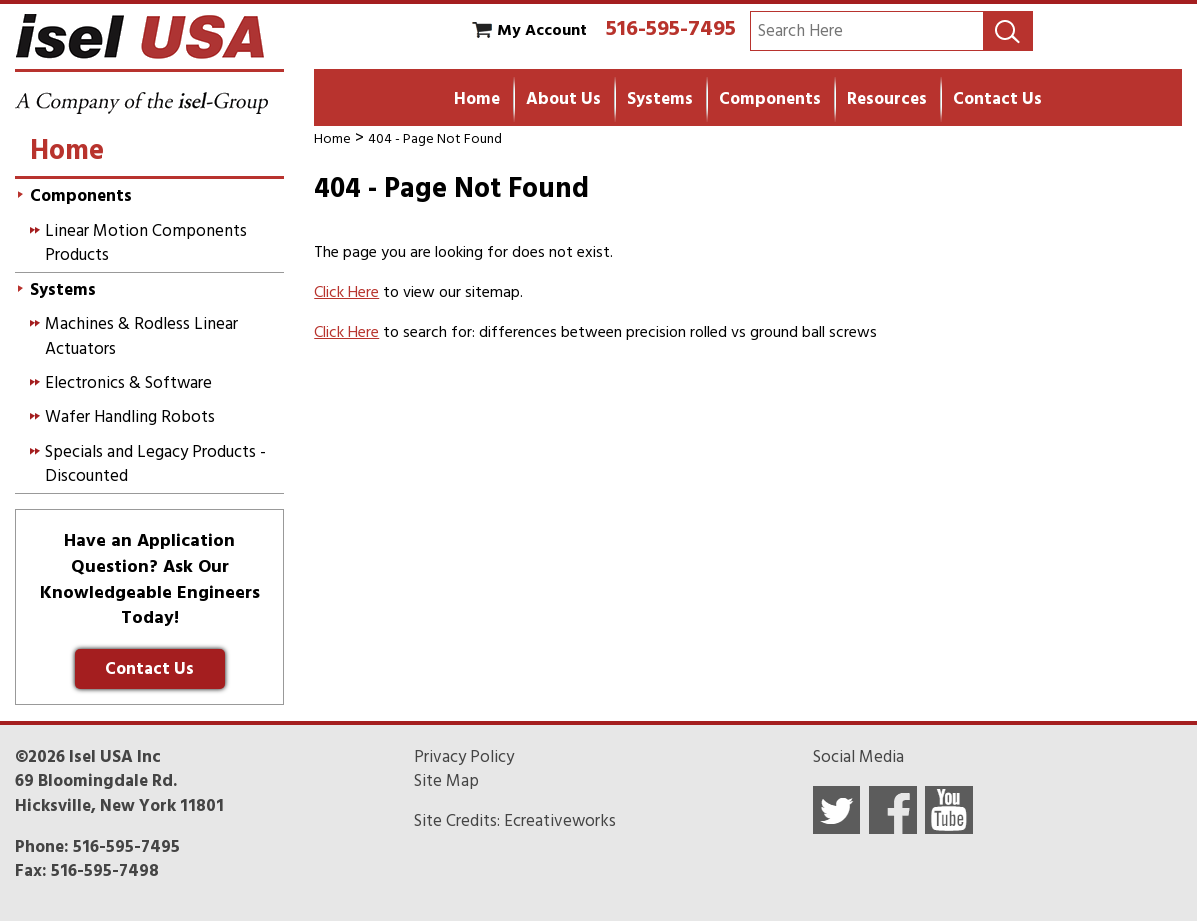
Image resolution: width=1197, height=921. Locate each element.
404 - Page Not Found (435, 138)
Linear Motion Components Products (146, 243)
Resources (887, 99)
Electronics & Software (128, 383)
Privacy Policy (464, 757)
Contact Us (997, 99)
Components (770, 99)
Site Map (446, 781)
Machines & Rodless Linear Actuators (141, 336)
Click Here (346, 292)
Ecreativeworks (560, 821)
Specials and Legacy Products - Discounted (155, 464)
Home (477, 99)
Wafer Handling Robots (130, 417)
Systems (660, 99)
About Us (563, 99)
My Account (542, 30)
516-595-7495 (671, 28)
